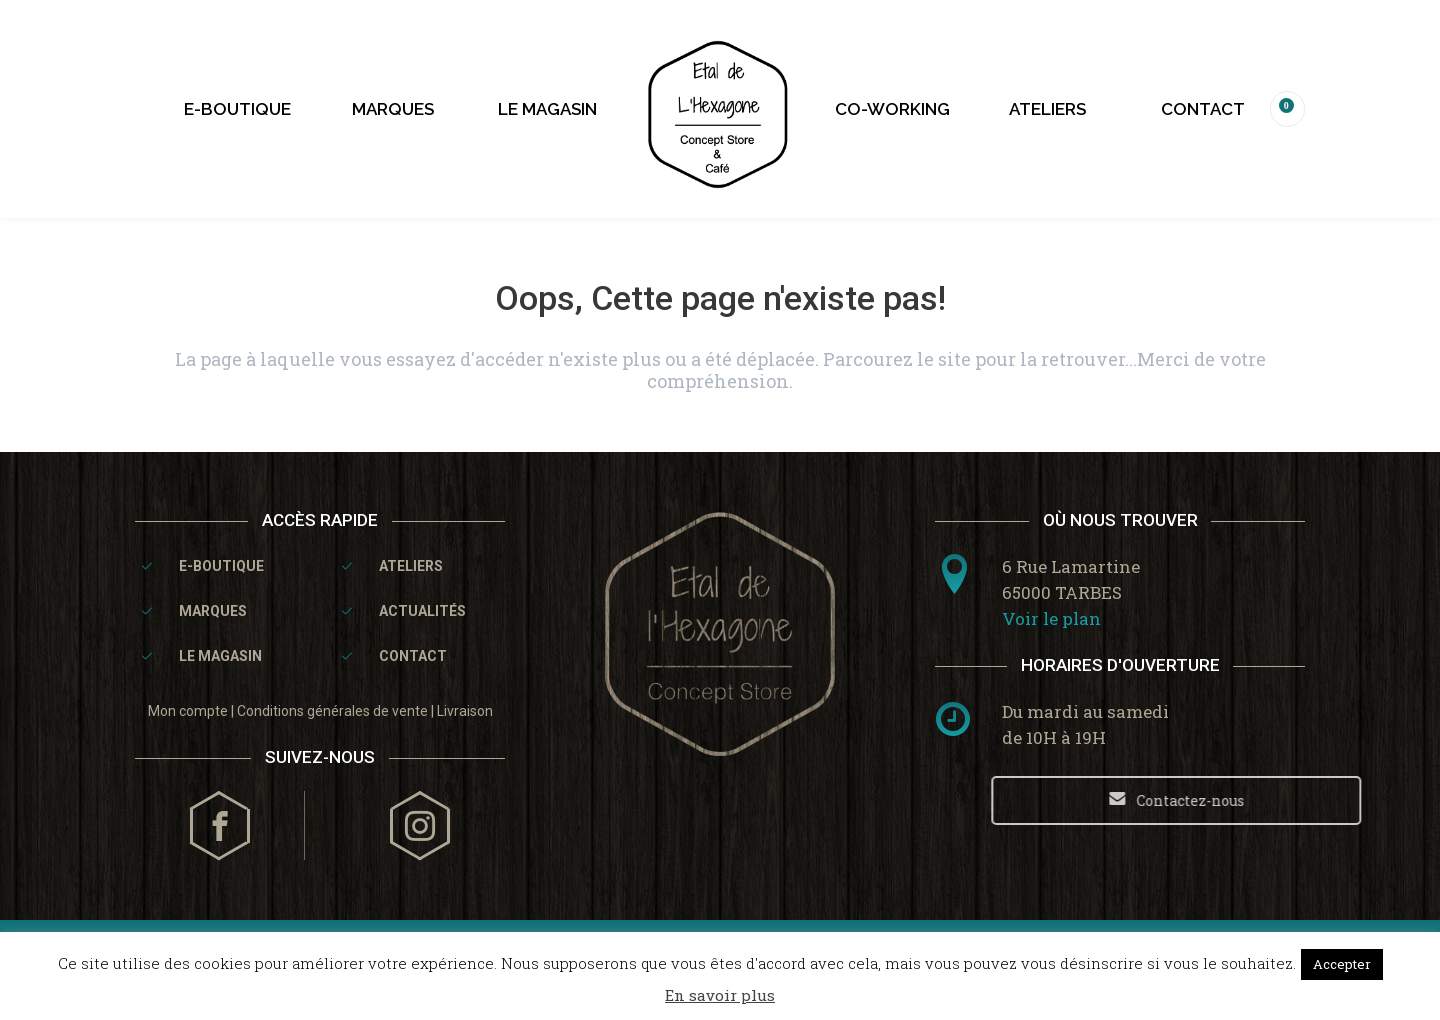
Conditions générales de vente (332, 711)
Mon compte (188, 711)
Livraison (465, 711)
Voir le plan (1051, 618)
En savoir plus (720, 995)
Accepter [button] (1342, 964)
